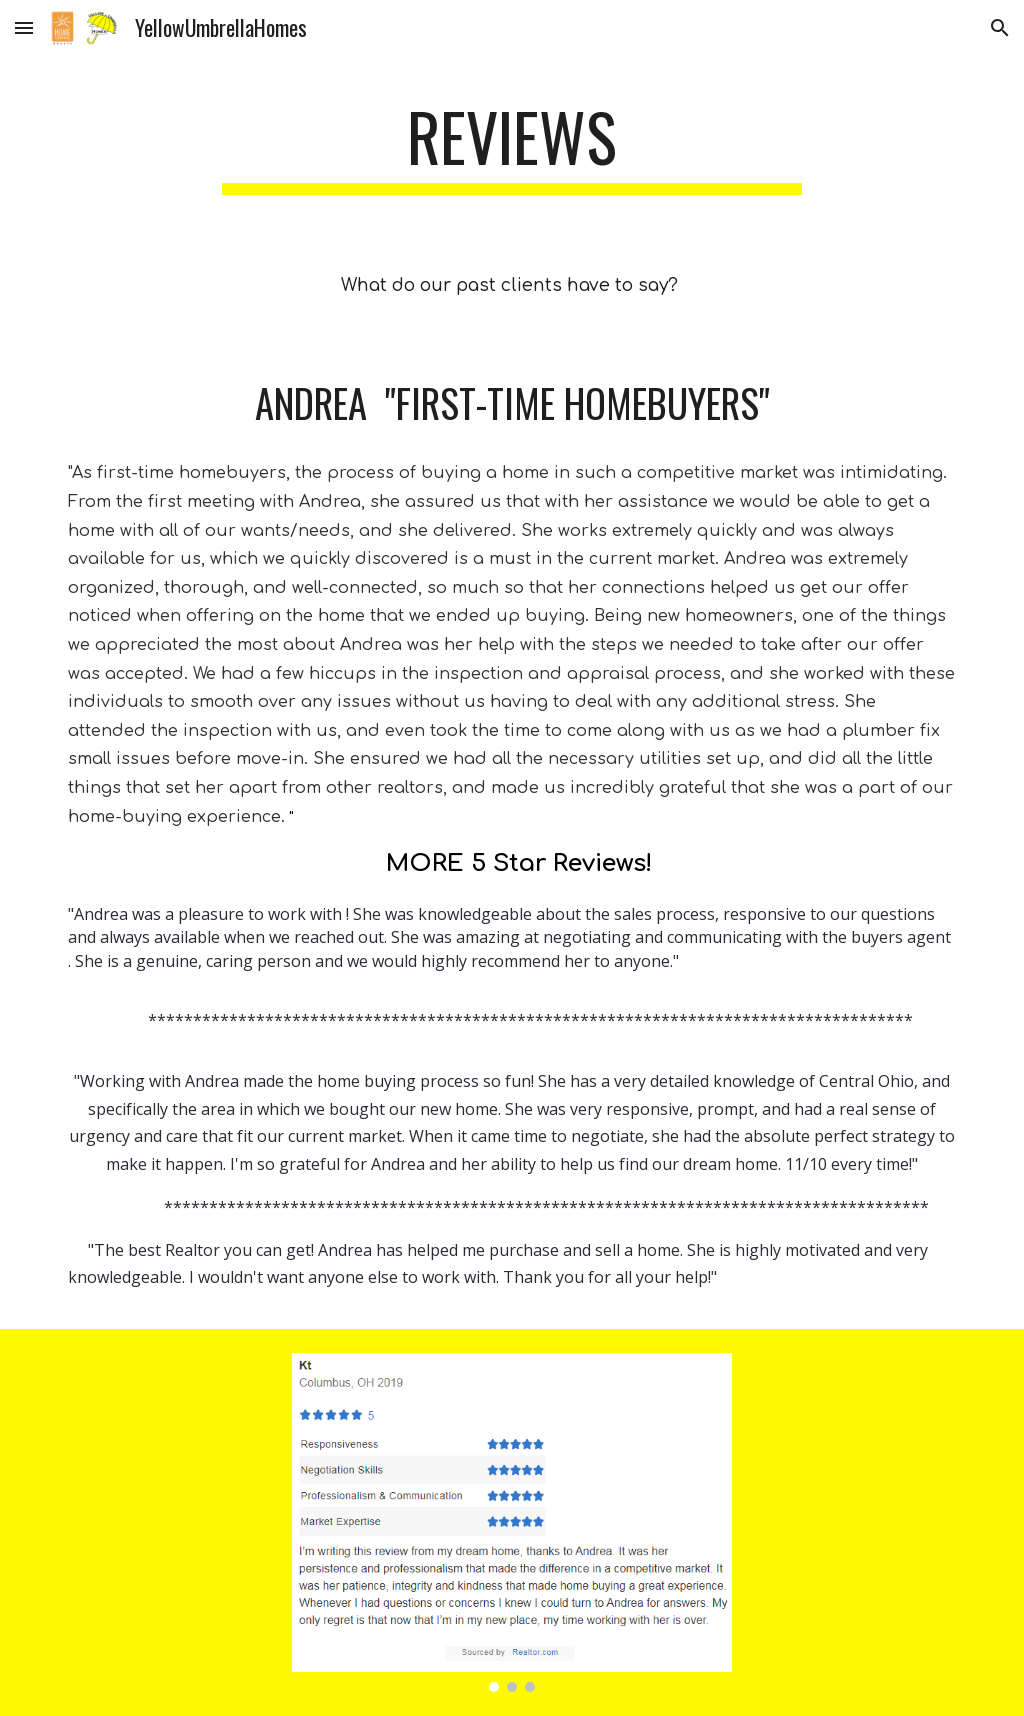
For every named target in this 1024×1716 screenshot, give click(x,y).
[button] (24, 27)
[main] (511, 146)
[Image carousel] (512, 1522)
